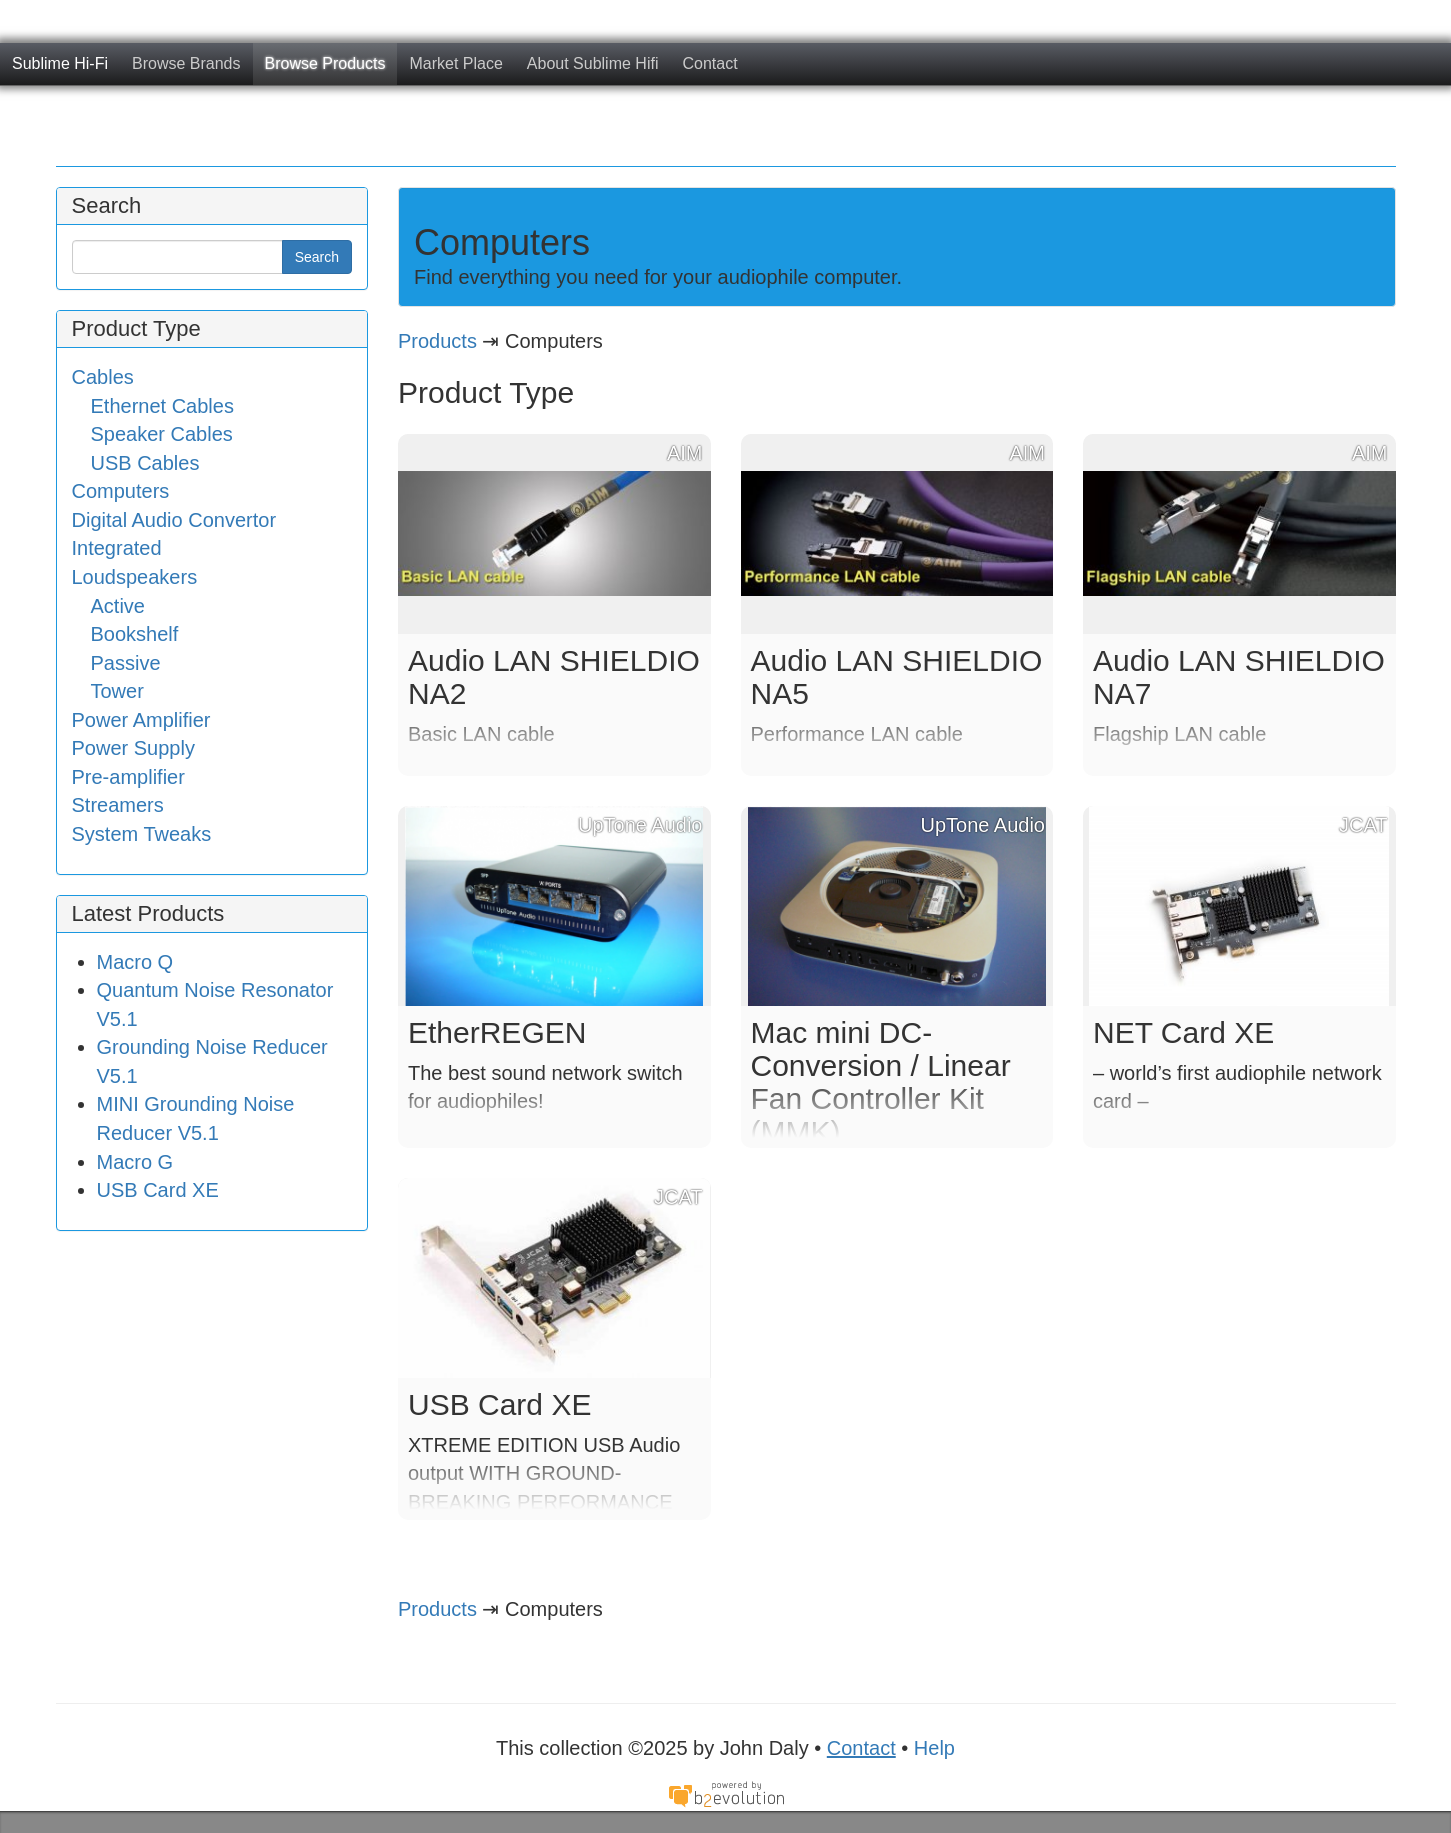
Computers (121, 491)
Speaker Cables (162, 434)
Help (934, 1748)
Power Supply (133, 748)
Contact (709, 63)
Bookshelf (135, 634)
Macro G (135, 1162)
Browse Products (325, 63)
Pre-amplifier (128, 777)
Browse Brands (186, 63)
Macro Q (135, 962)
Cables (103, 377)
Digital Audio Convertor (174, 520)
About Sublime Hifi (593, 63)
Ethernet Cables (162, 406)
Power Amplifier (141, 720)
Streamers (118, 805)
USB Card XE (158, 1190)
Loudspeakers (135, 577)
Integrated (117, 548)
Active (118, 606)
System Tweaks (142, 834)
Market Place (455, 63)
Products (437, 341)
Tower (117, 691)
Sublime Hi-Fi (60, 63)
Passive (126, 663)
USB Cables (145, 463)
